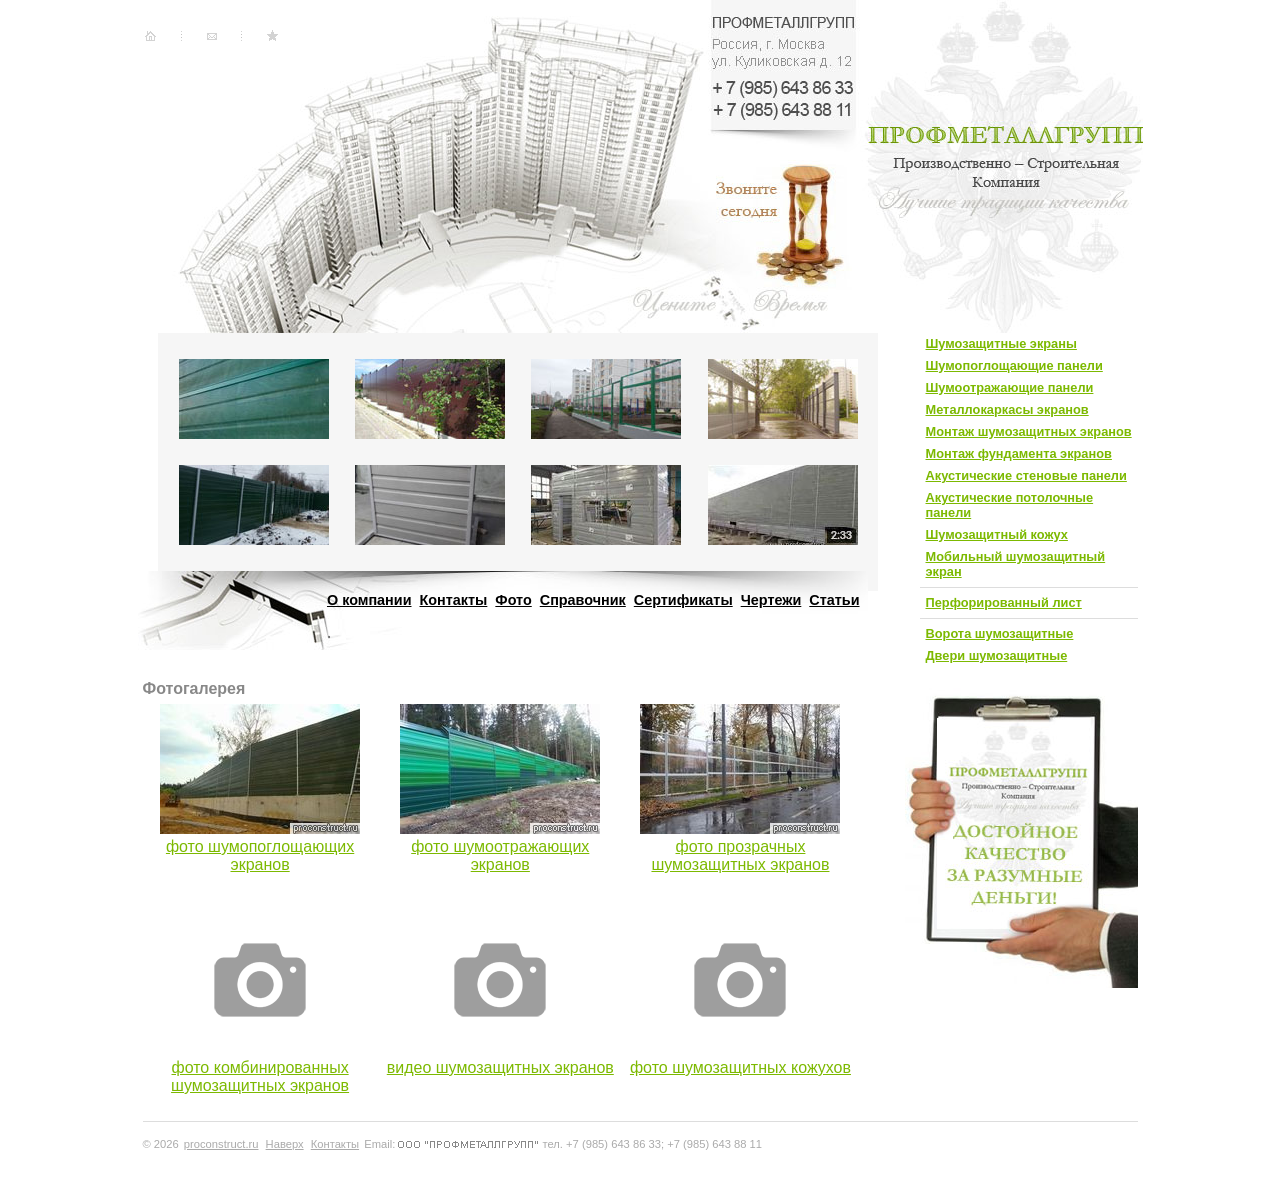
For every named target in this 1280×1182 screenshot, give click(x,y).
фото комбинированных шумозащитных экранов (260, 1076)
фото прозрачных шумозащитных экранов (740, 855)
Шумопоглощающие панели (1014, 365)
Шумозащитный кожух (997, 534)
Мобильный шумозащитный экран (1016, 564)
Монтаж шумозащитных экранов (1029, 431)
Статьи (834, 600)
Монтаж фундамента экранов (1019, 453)
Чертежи (771, 600)
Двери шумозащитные (997, 655)
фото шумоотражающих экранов (500, 855)
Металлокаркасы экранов (1007, 409)
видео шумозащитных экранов (500, 1067)
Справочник (583, 600)
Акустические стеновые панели (1026, 475)
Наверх (285, 1144)
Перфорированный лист (1004, 602)
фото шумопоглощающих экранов (260, 855)
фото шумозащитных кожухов (740, 1067)
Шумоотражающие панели (1010, 387)
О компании (369, 600)
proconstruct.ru (221, 1144)
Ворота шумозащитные (1000, 633)
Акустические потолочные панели (1010, 505)
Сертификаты (683, 600)
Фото (513, 600)
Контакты (454, 600)
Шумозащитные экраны (1001, 343)
